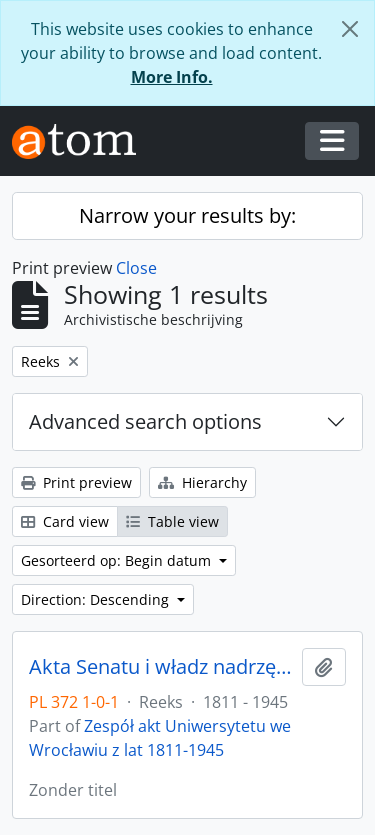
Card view (65, 521)
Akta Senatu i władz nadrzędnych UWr (161, 667)
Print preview (76, 482)
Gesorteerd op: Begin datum (118, 560)
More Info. (172, 77)
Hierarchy (202, 482)
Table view (172, 521)
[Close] (350, 29)
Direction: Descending (97, 599)
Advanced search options (145, 421)
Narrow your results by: (187, 215)
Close (136, 268)
